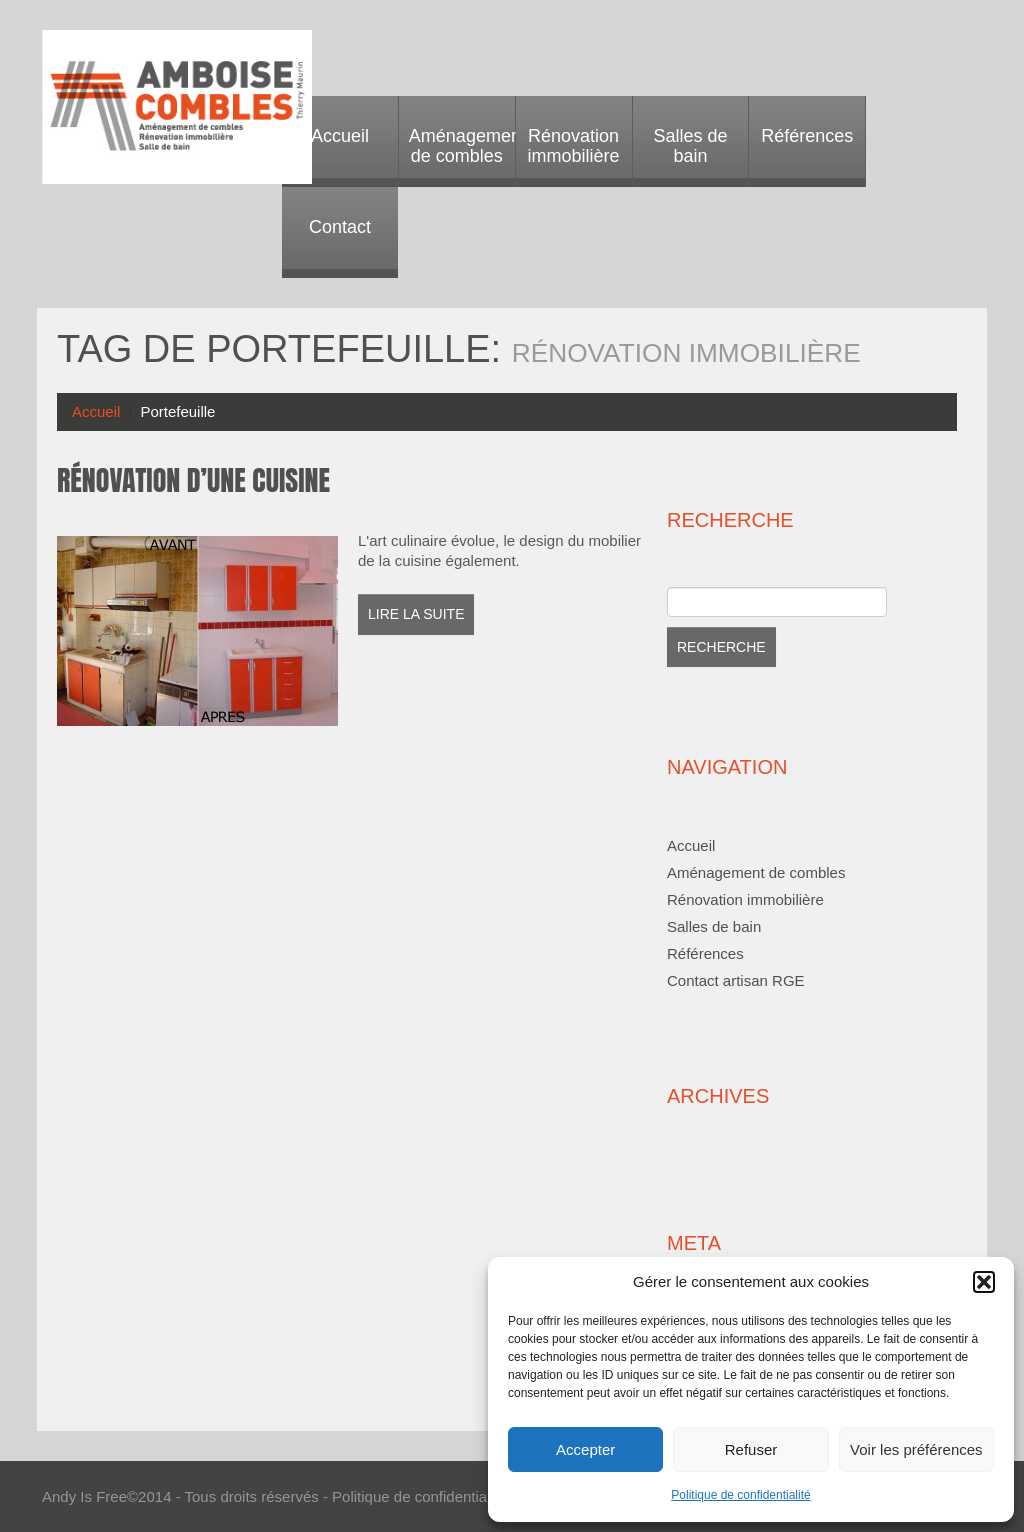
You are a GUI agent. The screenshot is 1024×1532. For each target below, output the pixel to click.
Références (807, 136)
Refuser (751, 1449)
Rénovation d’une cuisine (193, 480)
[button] (984, 1282)
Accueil (340, 136)
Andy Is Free (84, 1496)
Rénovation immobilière (574, 146)
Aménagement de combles (462, 146)
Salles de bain (690, 146)
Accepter (585, 1449)
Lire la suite (416, 614)
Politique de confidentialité (740, 1495)
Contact (340, 227)
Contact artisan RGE (736, 980)
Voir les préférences (916, 1449)
